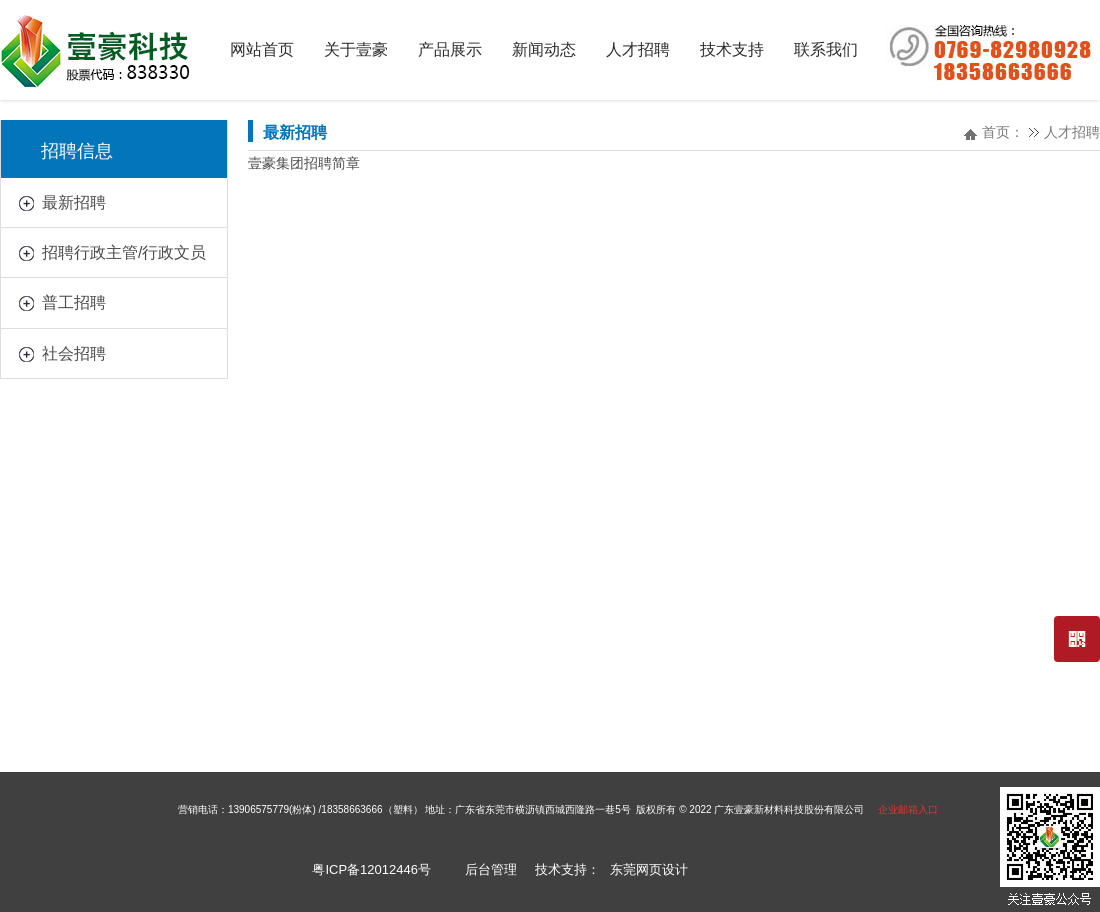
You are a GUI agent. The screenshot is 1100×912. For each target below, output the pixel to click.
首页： (1003, 132)
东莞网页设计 (649, 869)
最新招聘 (74, 202)
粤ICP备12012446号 (371, 869)
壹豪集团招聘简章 (304, 163)
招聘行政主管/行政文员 (124, 252)
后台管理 (491, 869)
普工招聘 (74, 302)
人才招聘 (1072, 132)
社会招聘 (74, 353)
